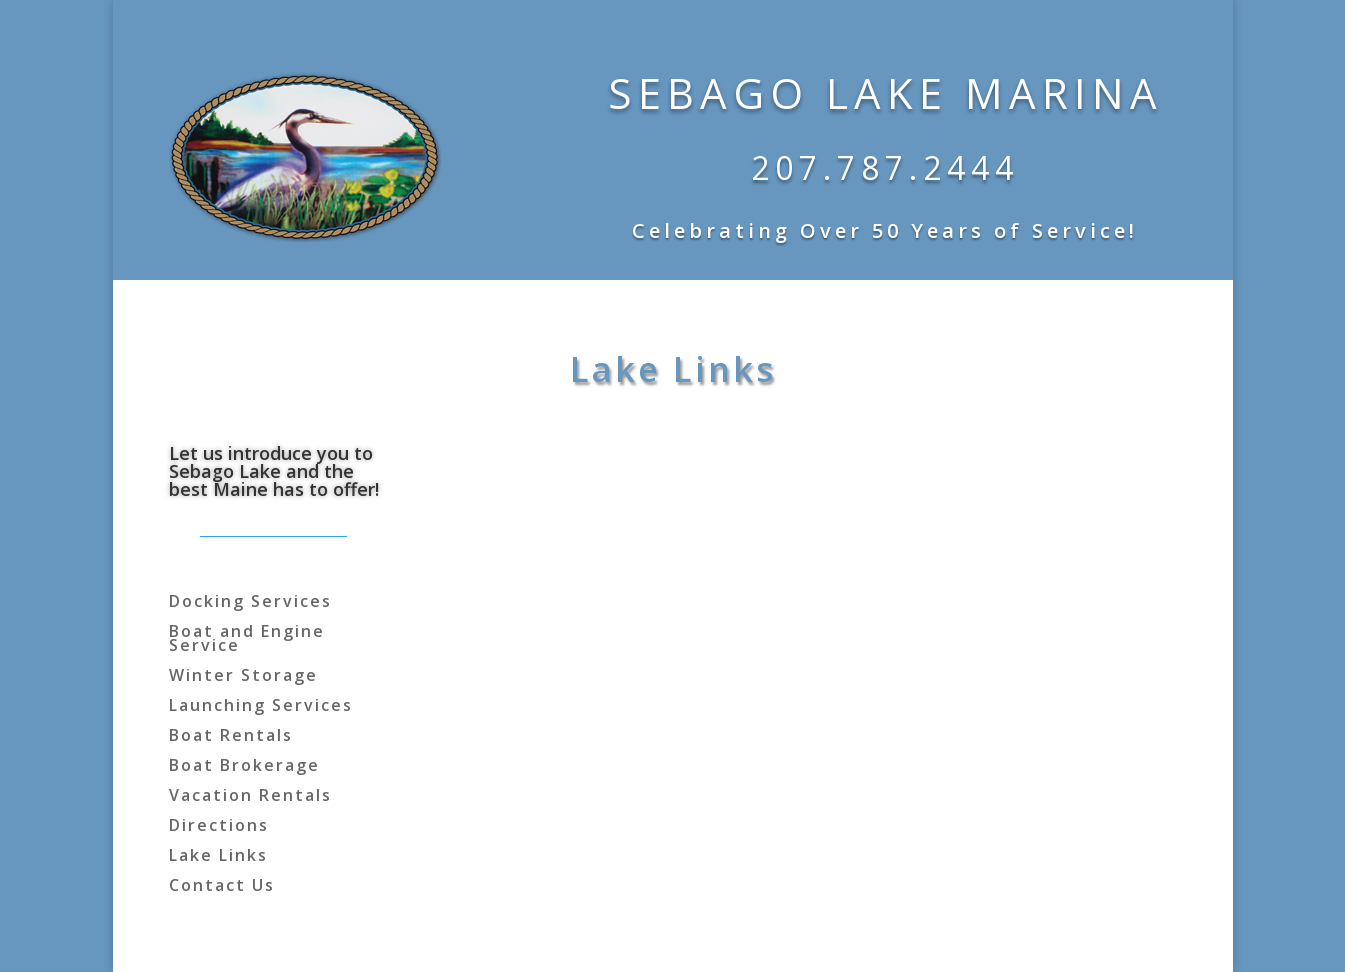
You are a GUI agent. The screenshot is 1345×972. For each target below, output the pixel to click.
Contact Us (222, 887)
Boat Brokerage (244, 767)
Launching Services (261, 707)
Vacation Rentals (250, 797)
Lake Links (218, 857)
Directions (219, 827)
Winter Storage (243, 677)
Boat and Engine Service (247, 640)
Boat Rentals (231, 737)
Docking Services (250, 603)
